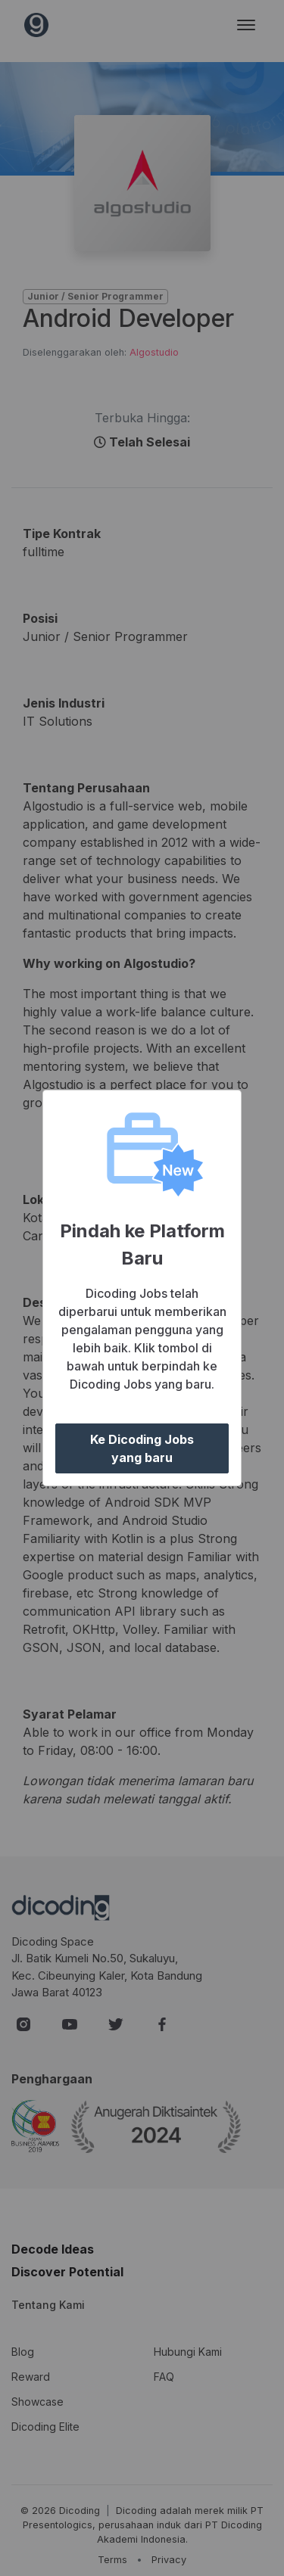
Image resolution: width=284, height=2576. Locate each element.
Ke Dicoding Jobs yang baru (142, 1448)
